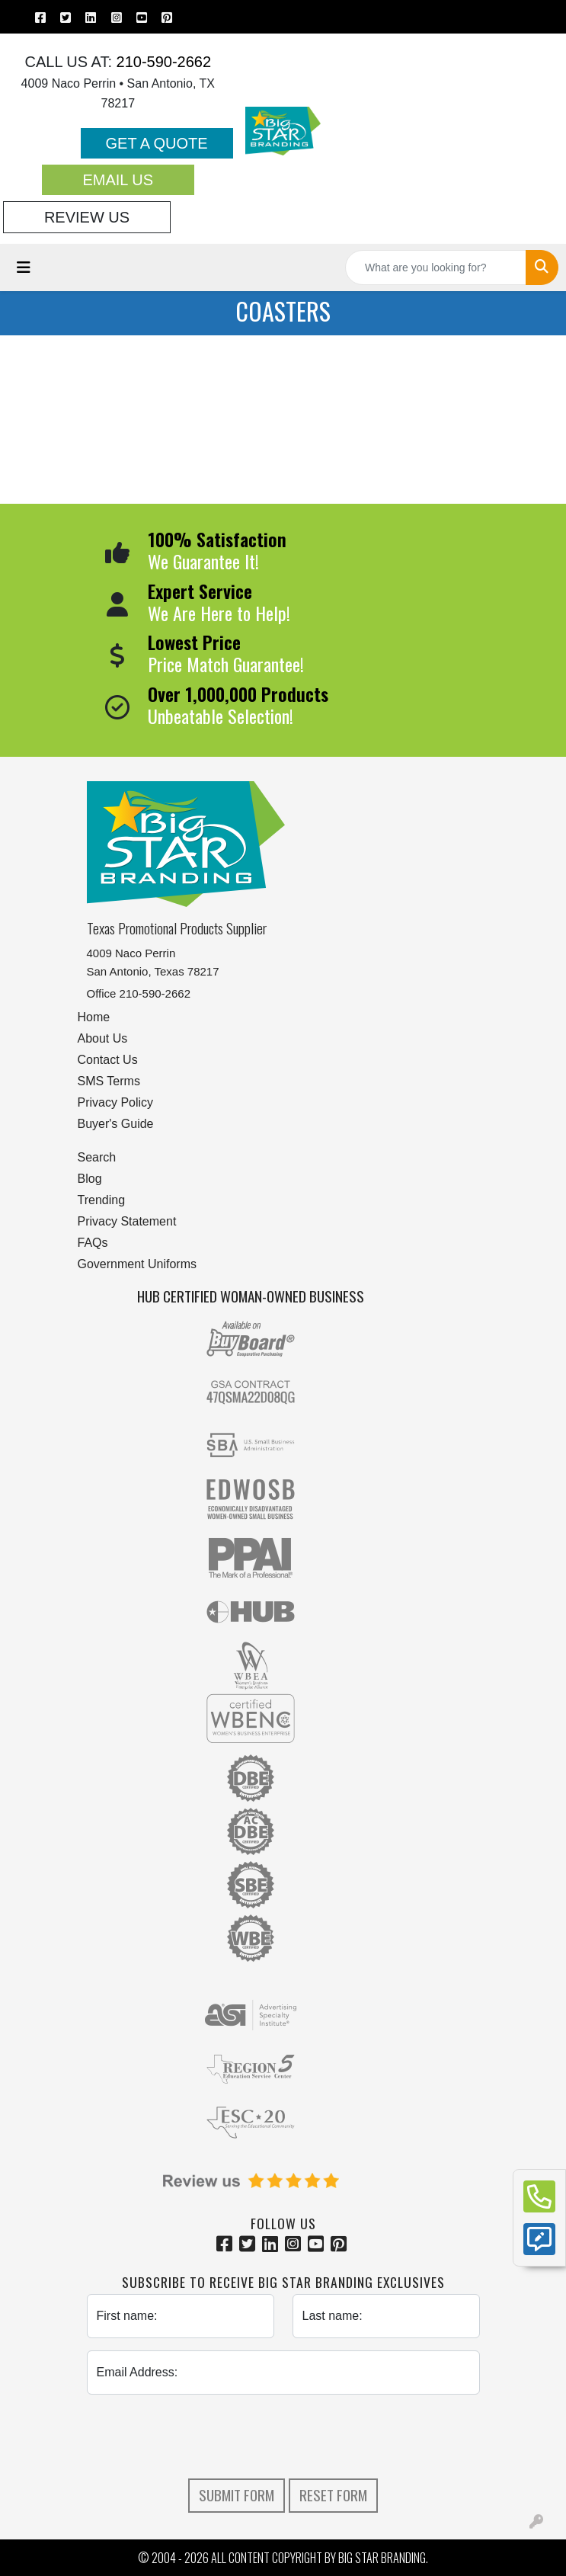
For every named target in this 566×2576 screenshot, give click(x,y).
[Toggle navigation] (24, 267)
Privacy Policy (116, 1102)
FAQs (93, 1242)
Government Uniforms (137, 1264)
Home (94, 1017)
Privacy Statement (127, 1221)
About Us (103, 1038)
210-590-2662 (161, 61)
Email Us (117, 179)
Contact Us (108, 1059)
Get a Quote (157, 143)
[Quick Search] (435, 267)
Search (97, 1157)
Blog (90, 1178)
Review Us (87, 217)
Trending (102, 1199)
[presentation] (283, 2436)
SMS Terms (109, 1081)
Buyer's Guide (116, 1123)
